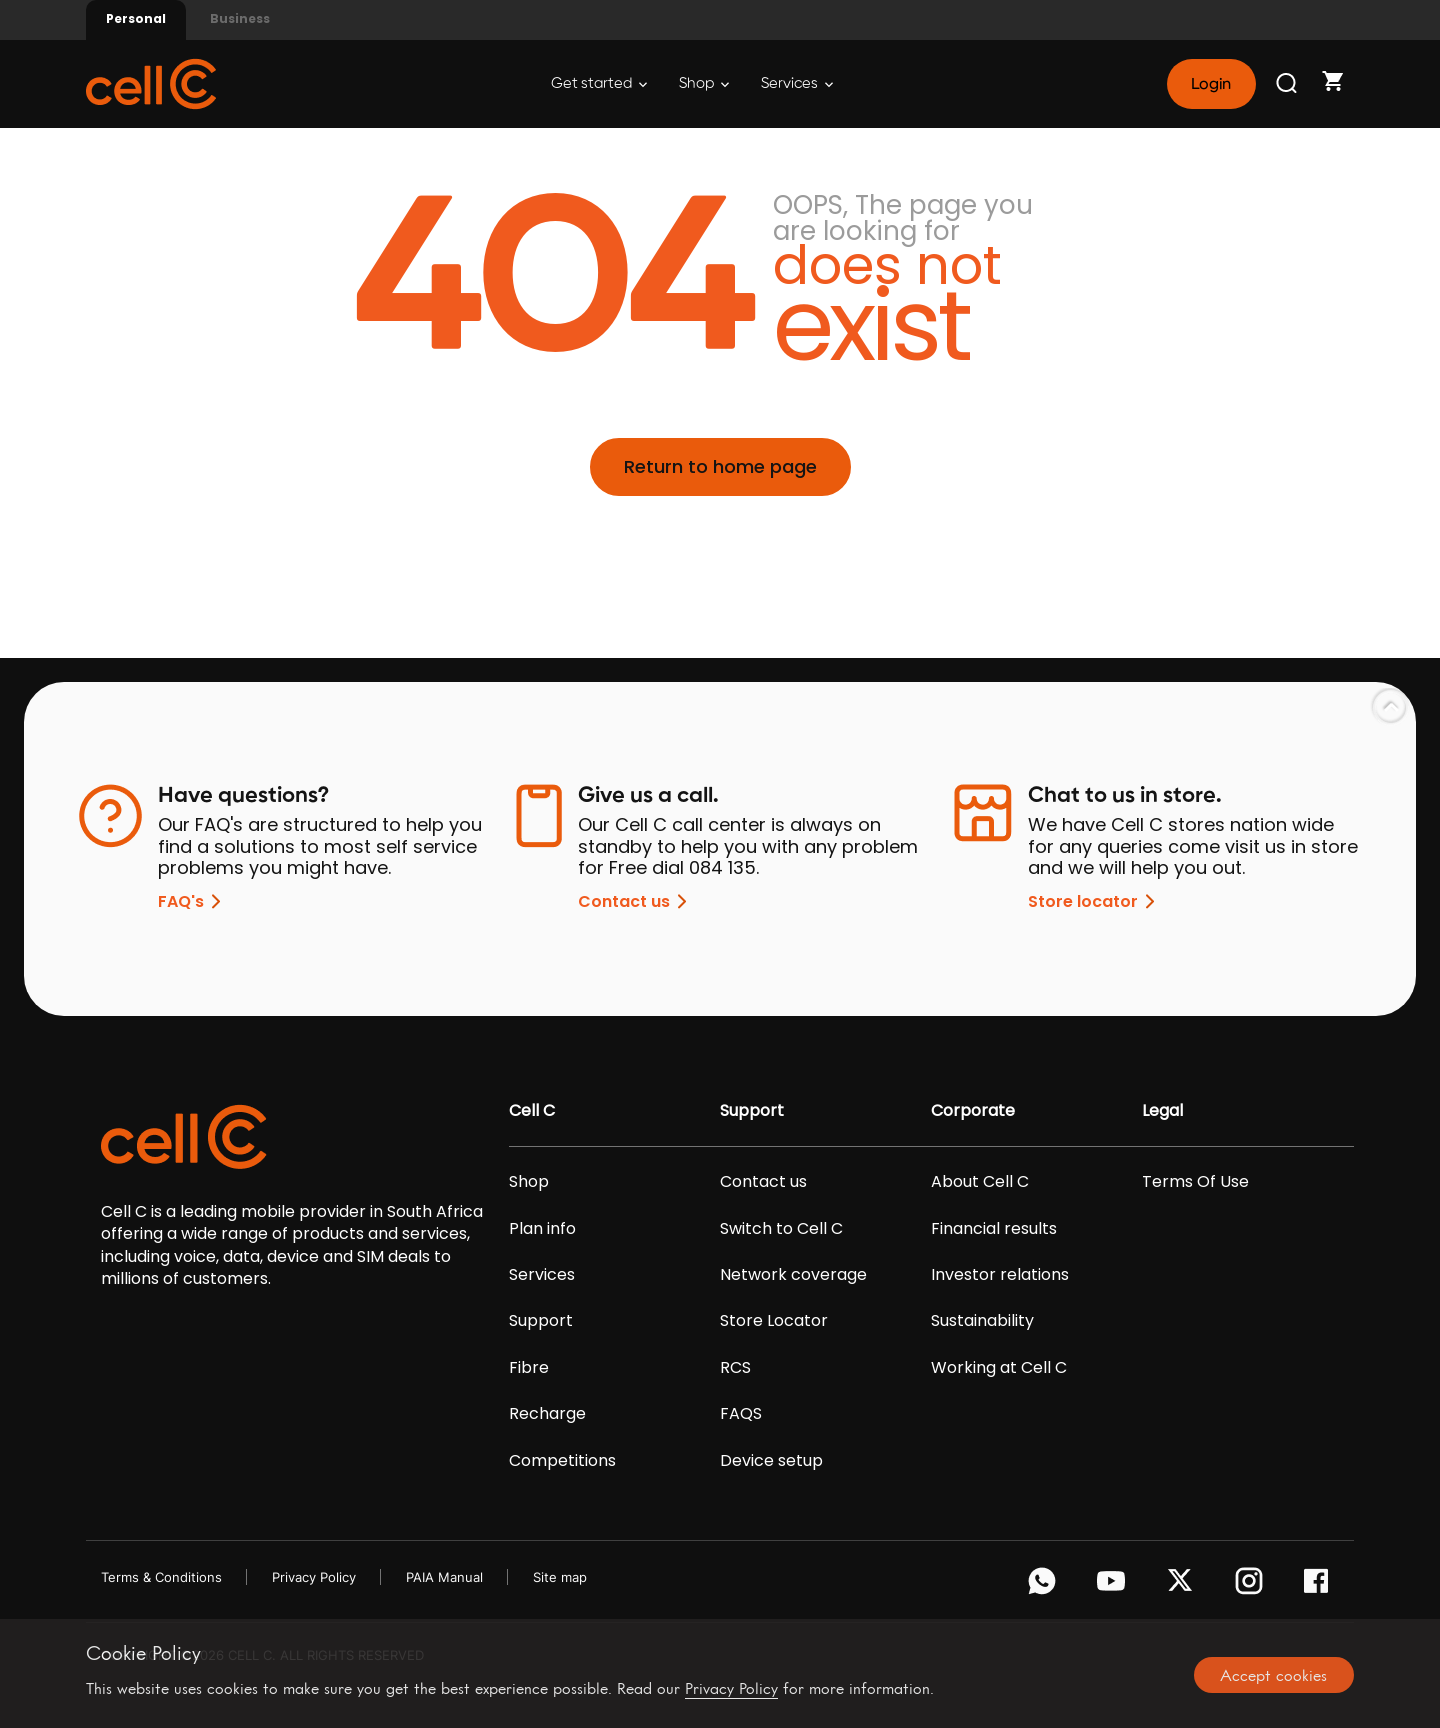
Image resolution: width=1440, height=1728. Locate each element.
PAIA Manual (444, 1577)
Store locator (1095, 901)
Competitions (562, 1461)
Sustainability (982, 1321)
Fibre (529, 1368)
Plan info (542, 1229)
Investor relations (1000, 1275)
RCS (735, 1368)
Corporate (973, 1111)
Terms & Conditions (161, 1577)
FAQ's (193, 901)
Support (541, 1321)
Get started (599, 83)
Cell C (532, 1111)
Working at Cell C (999, 1368)
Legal (1162, 1111)
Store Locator (774, 1321)
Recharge (547, 1414)
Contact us (636, 901)
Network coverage (793, 1275)
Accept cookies (1273, 1675)
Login (1211, 84)
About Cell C (980, 1182)
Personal (136, 18)
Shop (704, 83)
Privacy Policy (314, 1577)
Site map (560, 1577)
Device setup (771, 1461)
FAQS (741, 1414)
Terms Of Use (1195, 1182)
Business (240, 18)
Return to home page (720, 466)
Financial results (994, 1229)
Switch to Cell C (781, 1229)
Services (797, 83)
